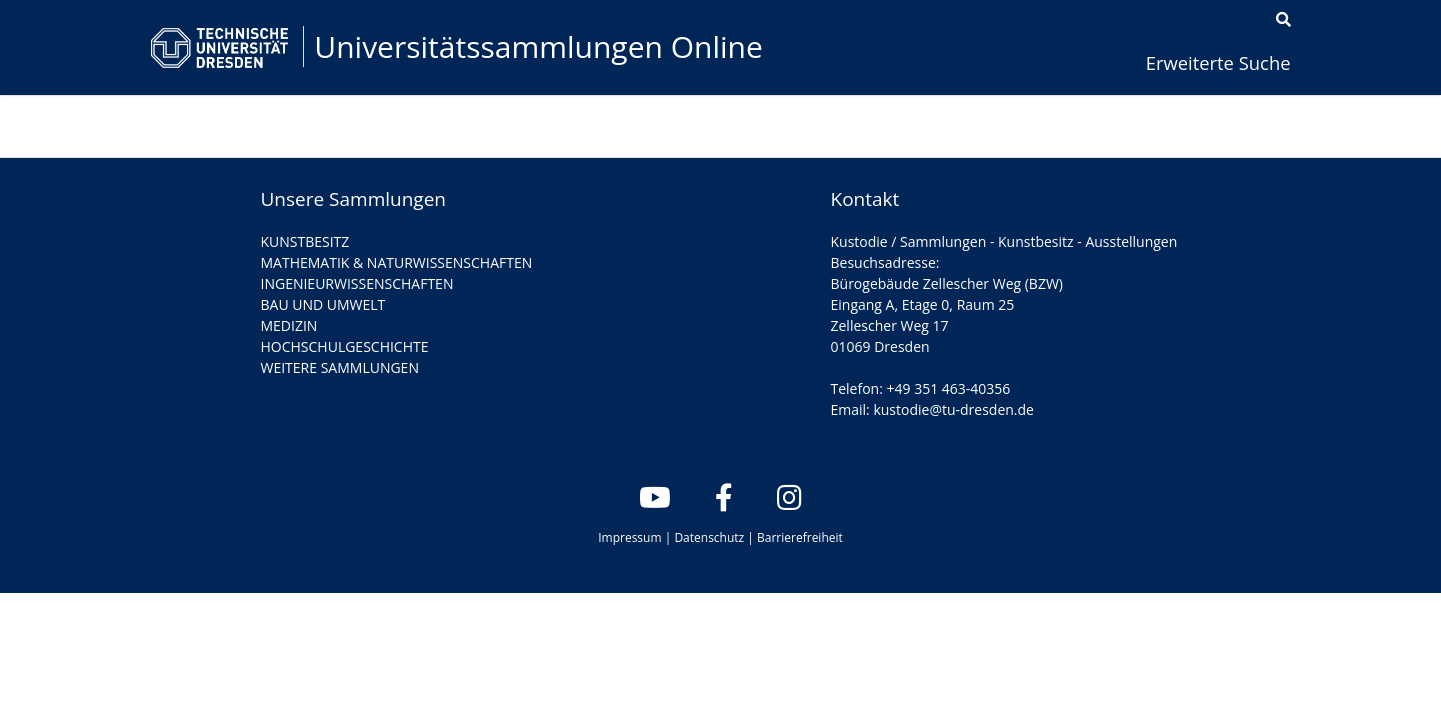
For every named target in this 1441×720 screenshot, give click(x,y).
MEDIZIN (289, 325)
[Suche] (1283, 19)
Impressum (629, 537)
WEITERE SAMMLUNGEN (340, 367)
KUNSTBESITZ (305, 241)
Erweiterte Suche (1218, 62)
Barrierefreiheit (800, 537)
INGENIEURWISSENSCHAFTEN (357, 283)
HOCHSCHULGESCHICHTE (345, 346)
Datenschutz (709, 537)
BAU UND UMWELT (323, 304)
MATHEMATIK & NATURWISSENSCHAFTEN (397, 262)
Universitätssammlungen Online (538, 46)
